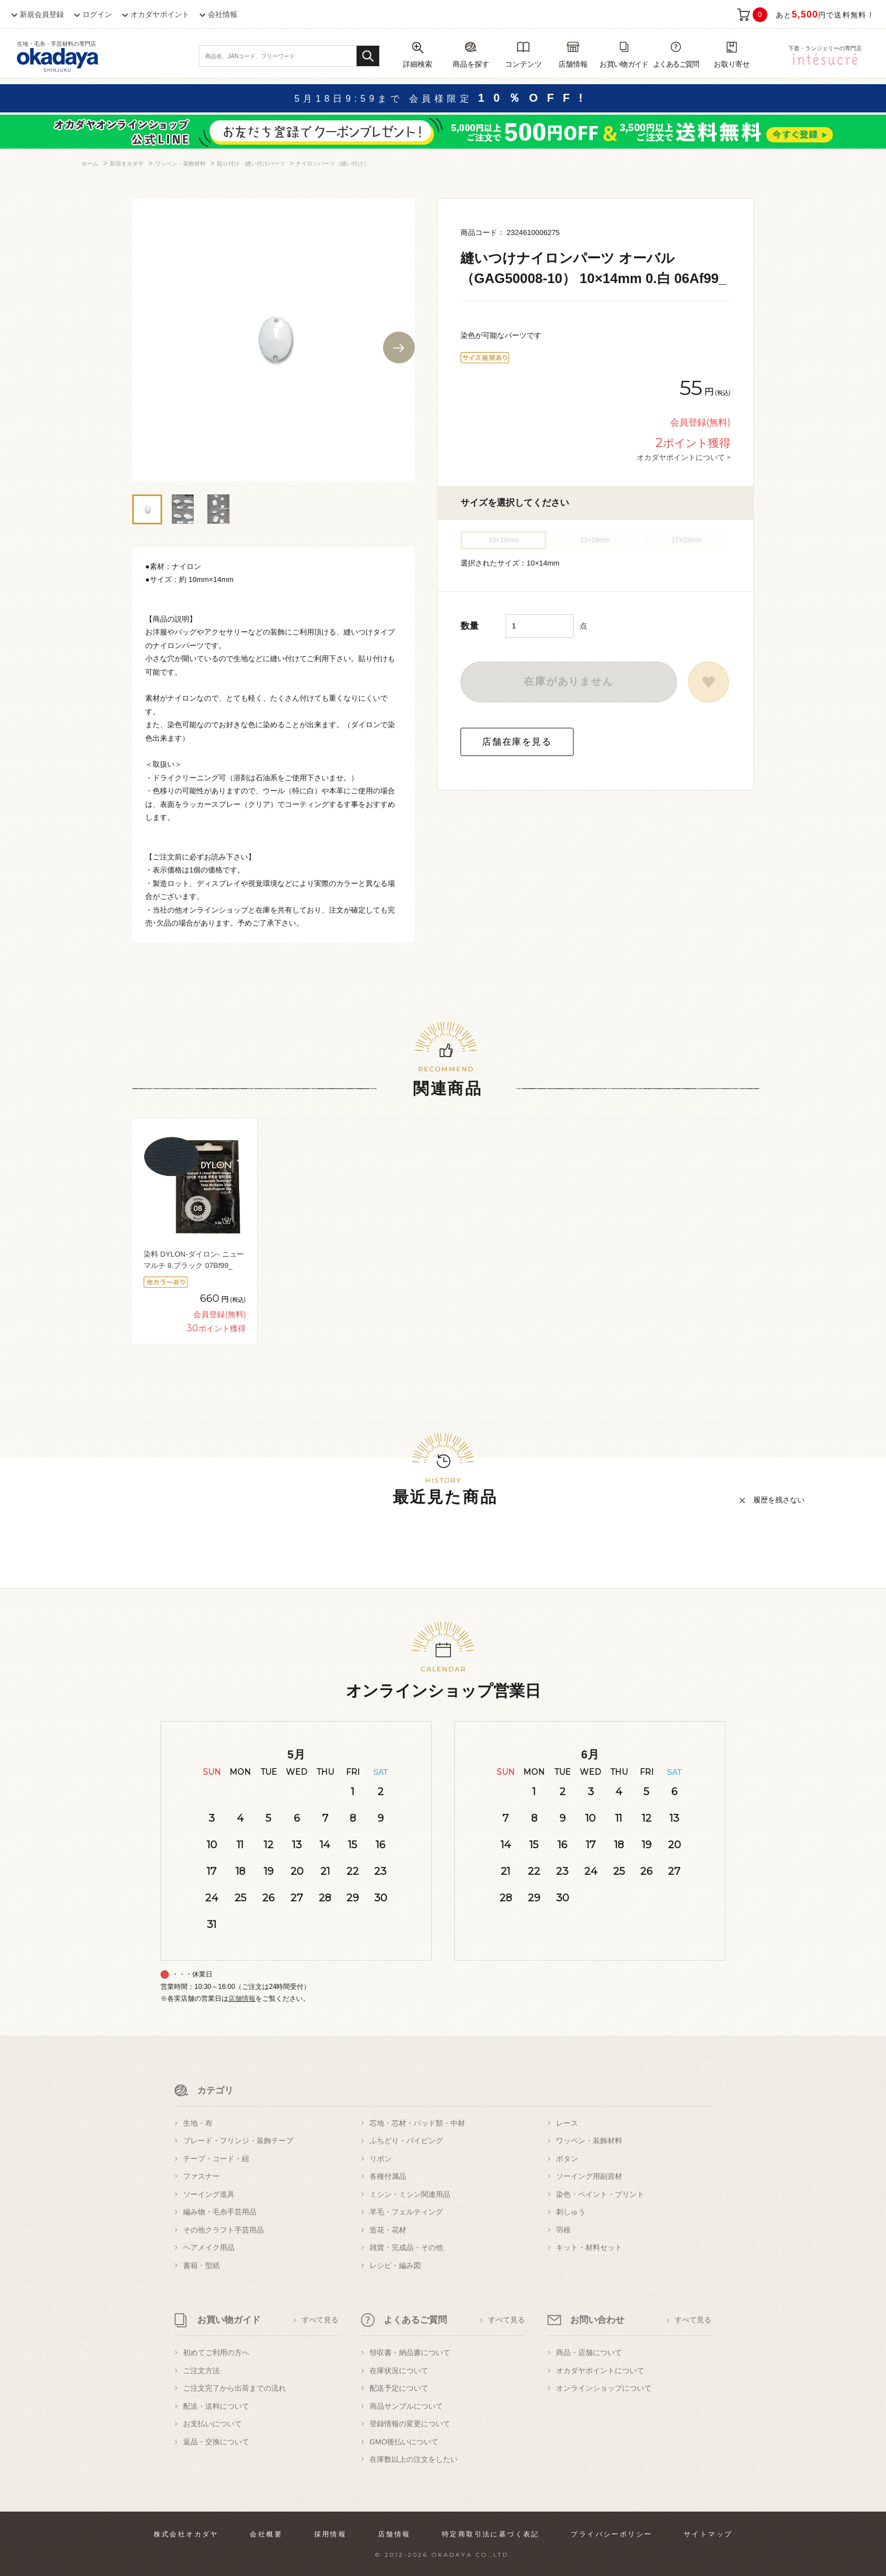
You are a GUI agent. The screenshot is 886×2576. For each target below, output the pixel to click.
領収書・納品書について (410, 2352)
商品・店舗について (589, 2352)
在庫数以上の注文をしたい (414, 2459)
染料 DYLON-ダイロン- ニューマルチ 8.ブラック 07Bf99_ (194, 1260)
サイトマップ (708, 2534)
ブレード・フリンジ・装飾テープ (238, 2140)
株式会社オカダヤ (186, 2534)
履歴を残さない (779, 1500)
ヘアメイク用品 (208, 2247)
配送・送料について (216, 2406)
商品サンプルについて (406, 2406)
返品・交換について (216, 2442)
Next (399, 347)
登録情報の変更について (410, 2423)
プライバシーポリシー (611, 2534)
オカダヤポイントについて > (684, 457)
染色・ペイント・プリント (600, 2194)
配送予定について (399, 2388)
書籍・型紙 (201, 2265)
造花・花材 (388, 2230)
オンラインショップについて (604, 2388)
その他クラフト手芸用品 (223, 2230)
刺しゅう (570, 2212)
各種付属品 (388, 2176)
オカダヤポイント (160, 14)
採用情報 (330, 2534)
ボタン (567, 2158)
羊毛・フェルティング (406, 2212)
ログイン (97, 14)
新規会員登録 (42, 14)
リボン (381, 2158)
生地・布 (197, 2123)
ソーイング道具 (208, 2194)
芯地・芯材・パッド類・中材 (417, 2123)
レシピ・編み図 (395, 2265)
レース (567, 2123)
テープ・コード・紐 (216, 2158)
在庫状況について (399, 2370)
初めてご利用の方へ (216, 2352)
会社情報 (222, 14)
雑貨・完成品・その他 (406, 2247)
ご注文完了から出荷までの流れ (234, 2388)
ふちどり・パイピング (406, 2140)
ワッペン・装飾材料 (589, 2140)
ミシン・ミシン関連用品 (410, 2194)
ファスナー (201, 2176)
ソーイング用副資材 (589, 2176)
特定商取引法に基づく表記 (491, 2534)
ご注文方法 (201, 2370)
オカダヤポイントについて (600, 2370)
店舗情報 (241, 1998)
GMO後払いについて (404, 2442)
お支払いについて (212, 2423)
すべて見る (320, 2320)
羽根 (563, 2230)
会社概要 (266, 2534)
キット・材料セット (589, 2247)
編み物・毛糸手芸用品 (220, 2212)
